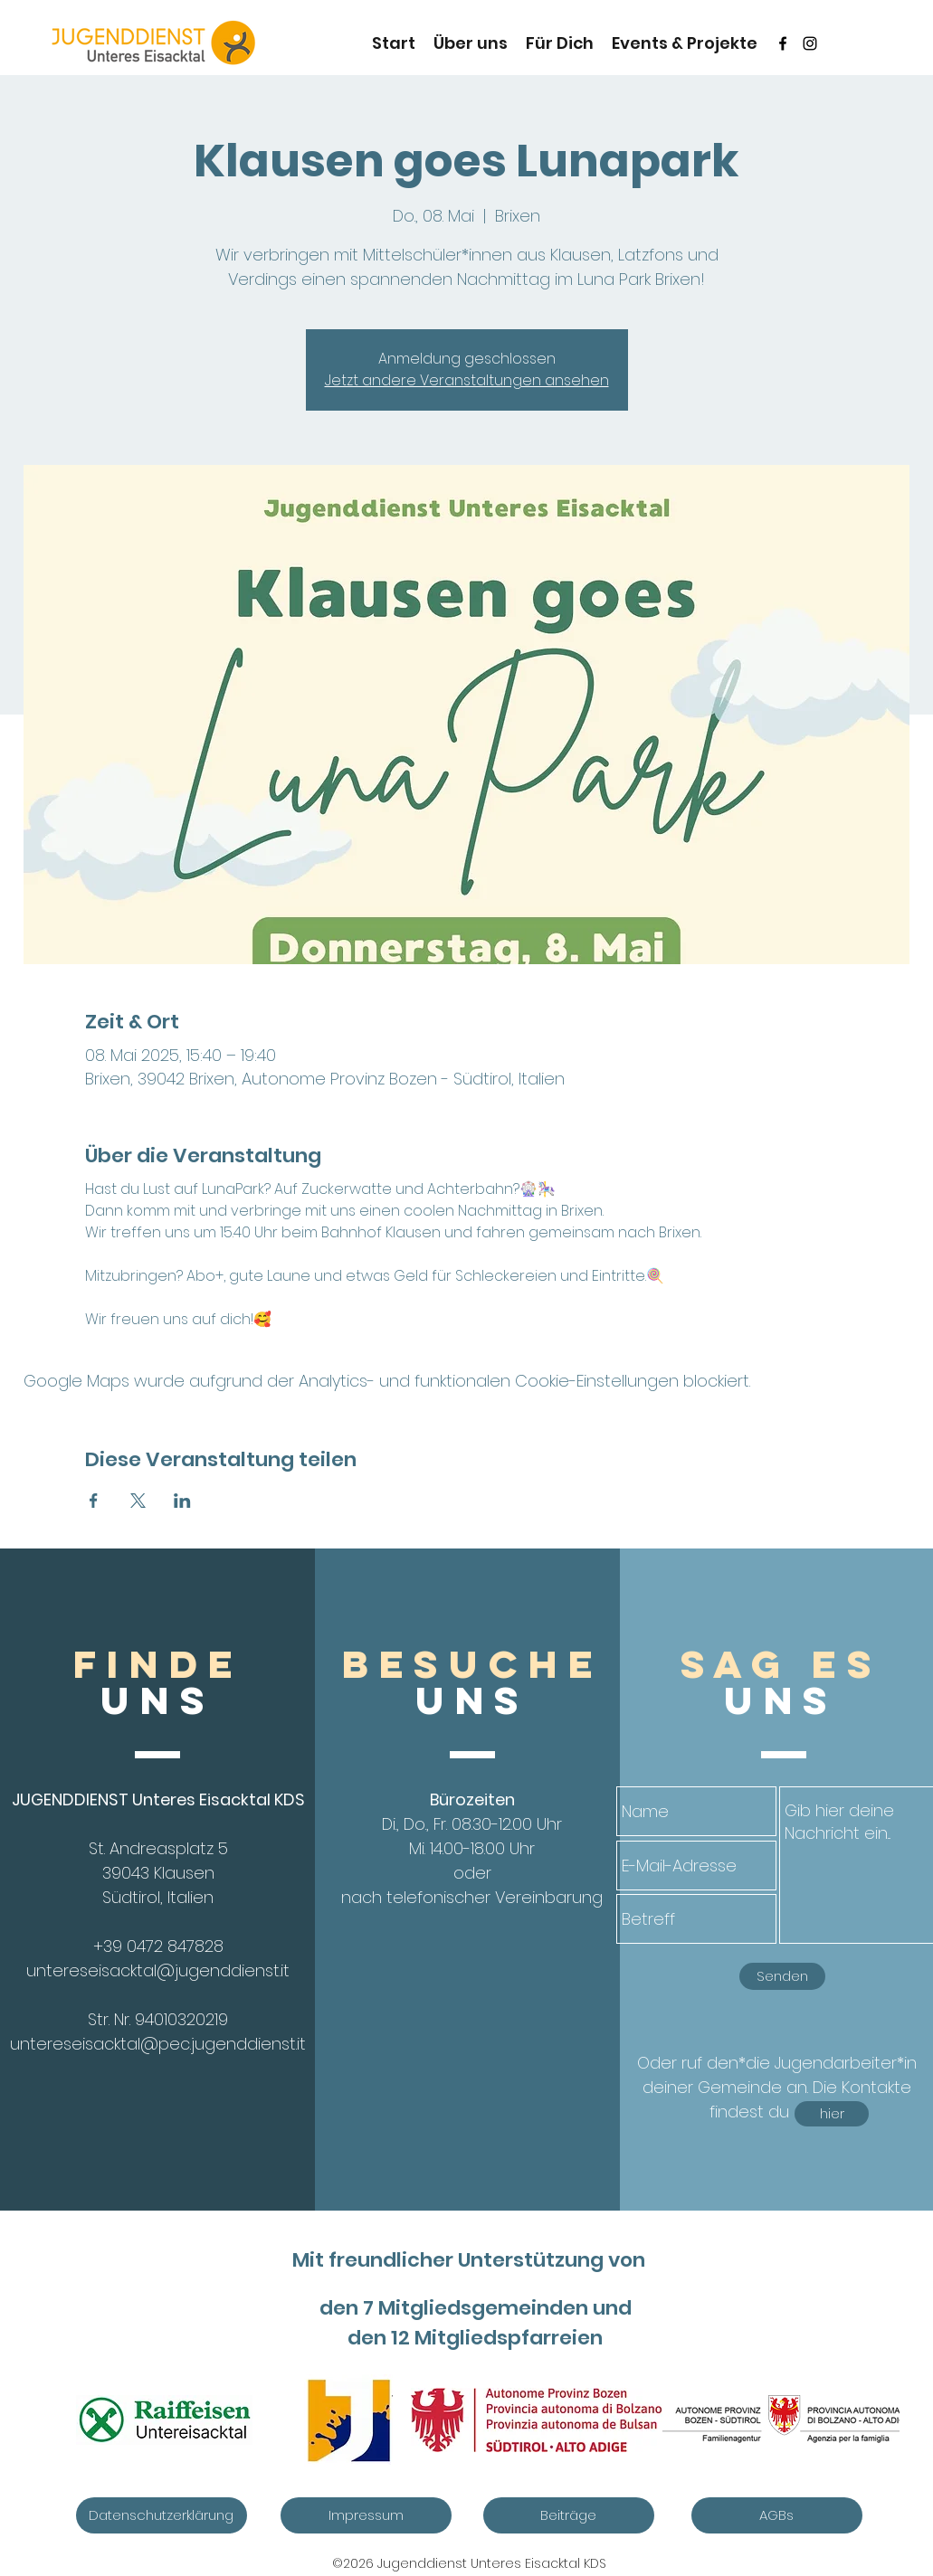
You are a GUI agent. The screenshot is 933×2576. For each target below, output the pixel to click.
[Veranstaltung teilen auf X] (138, 1500)
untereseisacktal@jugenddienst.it (158, 1970)
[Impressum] (366, 2515)
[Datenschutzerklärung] (161, 2515)
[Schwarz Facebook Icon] (783, 43)
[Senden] (782, 1976)
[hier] (832, 2113)
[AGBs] (776, 2515)
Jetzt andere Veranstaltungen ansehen (467, 380)
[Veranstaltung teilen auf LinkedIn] (182, 1500)
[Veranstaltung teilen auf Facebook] (93, 1500)
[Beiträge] (568, 2515)
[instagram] (810, 43)
